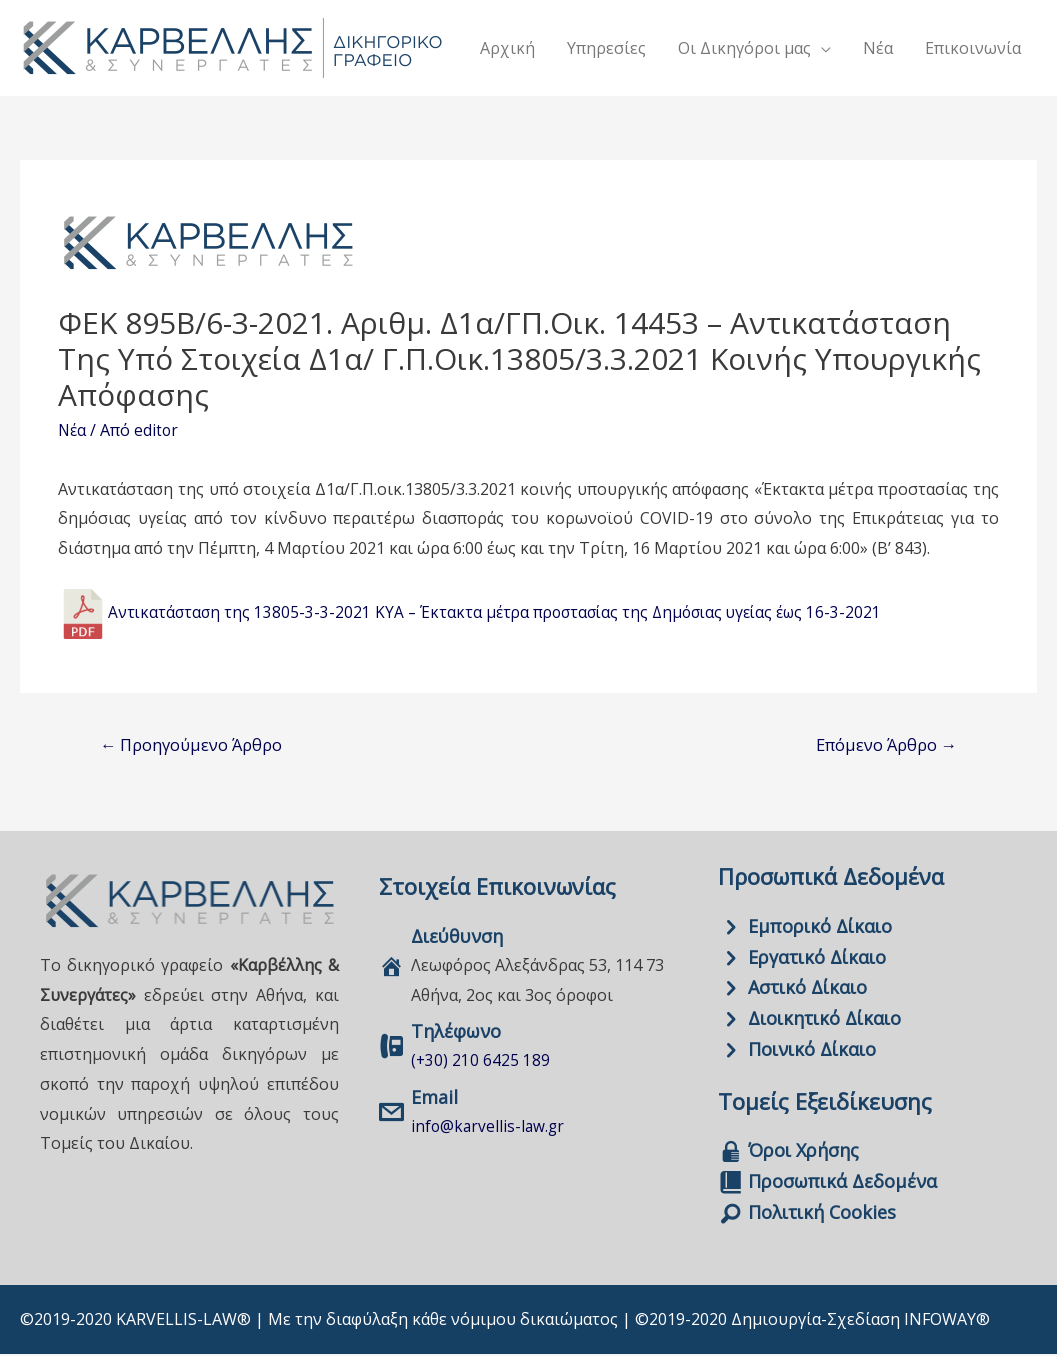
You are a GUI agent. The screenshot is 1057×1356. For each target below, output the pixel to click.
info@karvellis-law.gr (489, 1127)
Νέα (73, 430)
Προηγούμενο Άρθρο (196, 744)
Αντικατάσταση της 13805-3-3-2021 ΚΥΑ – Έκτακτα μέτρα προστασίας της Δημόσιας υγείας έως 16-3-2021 (505, 613)
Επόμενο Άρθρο (882, 744)
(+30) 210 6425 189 (481, 1061)
